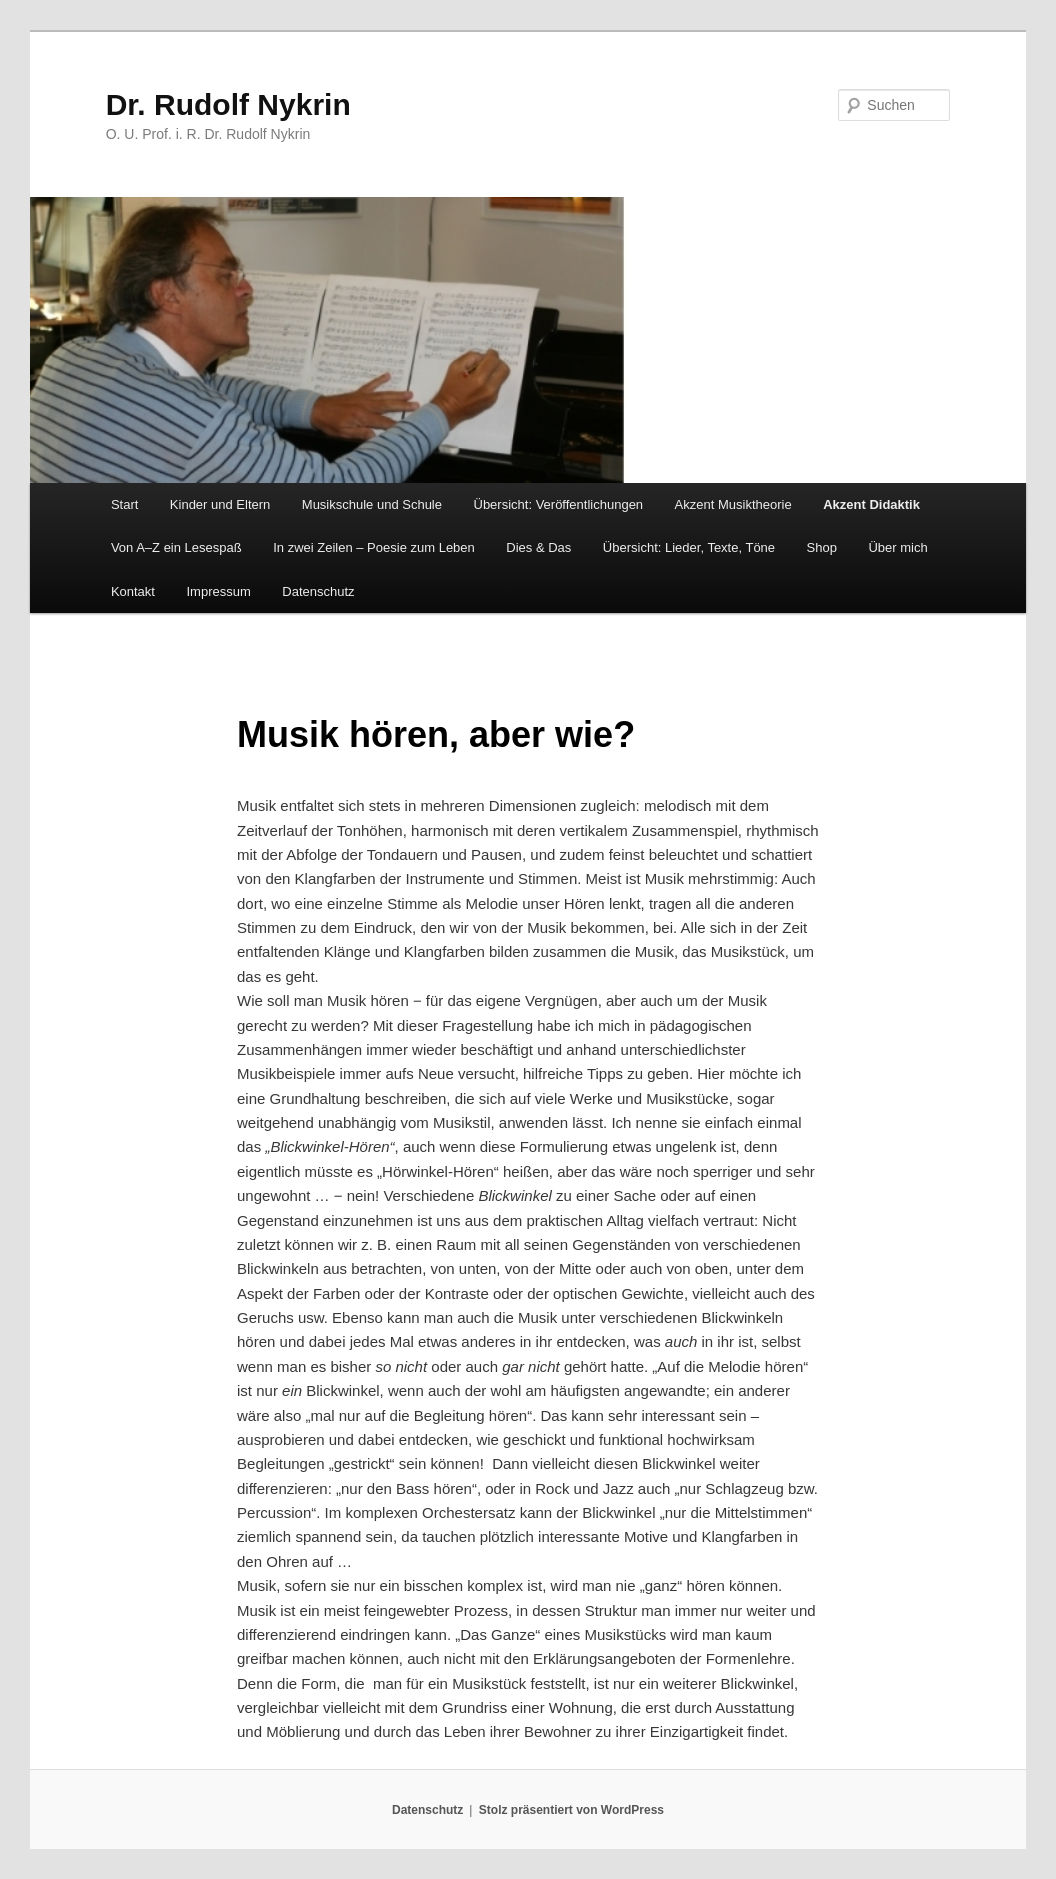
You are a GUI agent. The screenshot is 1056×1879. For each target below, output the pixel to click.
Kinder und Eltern (220, 504)
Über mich (897, 547)
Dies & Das (538, 547)
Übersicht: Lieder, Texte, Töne (689, 547)
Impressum (218, 591)
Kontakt (133, 591)
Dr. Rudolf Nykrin (228, 104)
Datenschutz (318, 591)
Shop (822, 547)
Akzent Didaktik (871, 504)
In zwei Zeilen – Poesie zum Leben (374, 547)
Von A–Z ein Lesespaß (176, 547)
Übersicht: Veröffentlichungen (559, 504)
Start (124, 504)
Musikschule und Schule (372, 504)
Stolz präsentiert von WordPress (571, 1810)
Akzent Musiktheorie (733, 504)
